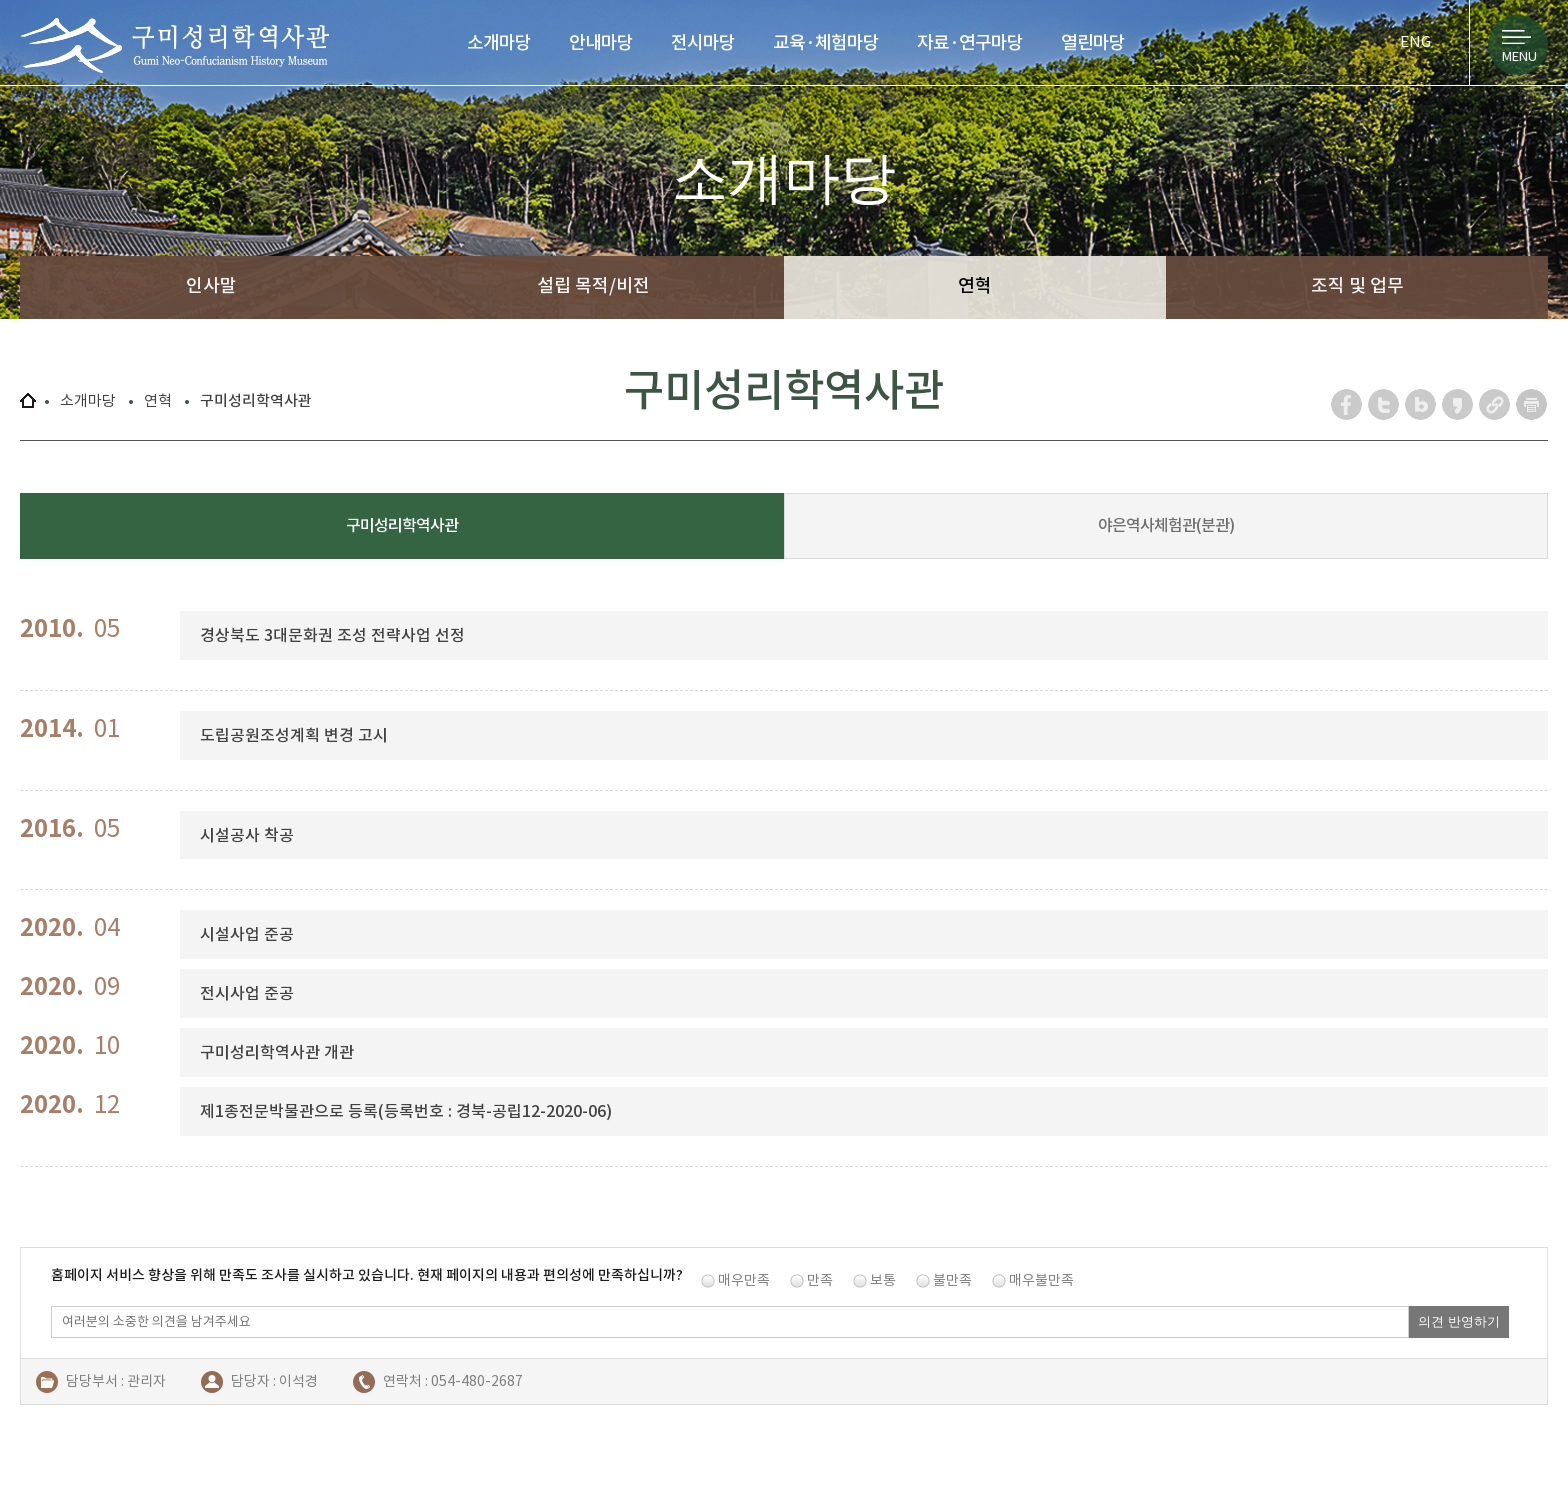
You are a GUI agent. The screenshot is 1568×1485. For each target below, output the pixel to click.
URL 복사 (1495, 404)
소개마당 (499, 42)
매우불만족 (1041, 1280)
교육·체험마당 (826, 42)
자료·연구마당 (970, 42)
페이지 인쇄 (1532, 404)
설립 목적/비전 (593, 285)
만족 (820, 1280)
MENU (1519, 56)
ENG (1415, 41)
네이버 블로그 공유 (1421, 404)
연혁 (975, 285)
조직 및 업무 (1357, 285)
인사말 (211, 285)
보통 (883, 1280)
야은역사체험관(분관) (1166, 525)
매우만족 (744, 1280)
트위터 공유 (1384, 404)
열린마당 (1093, 42)
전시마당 (703, 42)
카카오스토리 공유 (1458, 404)
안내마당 (601, 42)
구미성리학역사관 (174, 45)
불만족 (952, 1280)
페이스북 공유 (1347, 404)
